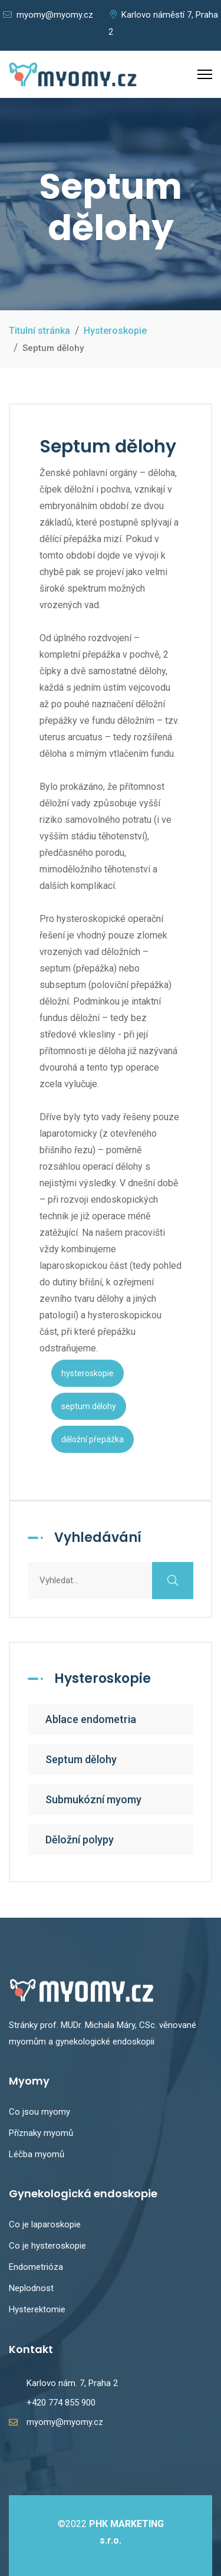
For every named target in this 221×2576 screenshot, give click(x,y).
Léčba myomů (36, 2154)
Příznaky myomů (41, 2133)
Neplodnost (31, 2288)
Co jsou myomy (39, 2111)
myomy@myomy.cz (48, 14)
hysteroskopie (87, 1373)
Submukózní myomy (93, 1799)
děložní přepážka (92, 1439)
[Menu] (204, 74)
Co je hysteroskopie (47, 2245)
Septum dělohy (81, 1759)
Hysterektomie (37, 2309)
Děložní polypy (79, 1839)
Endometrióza (36, 2267)
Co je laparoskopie (45, 2224)
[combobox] (110, 1580)
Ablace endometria (90, 1719)
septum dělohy (88, 1406)
